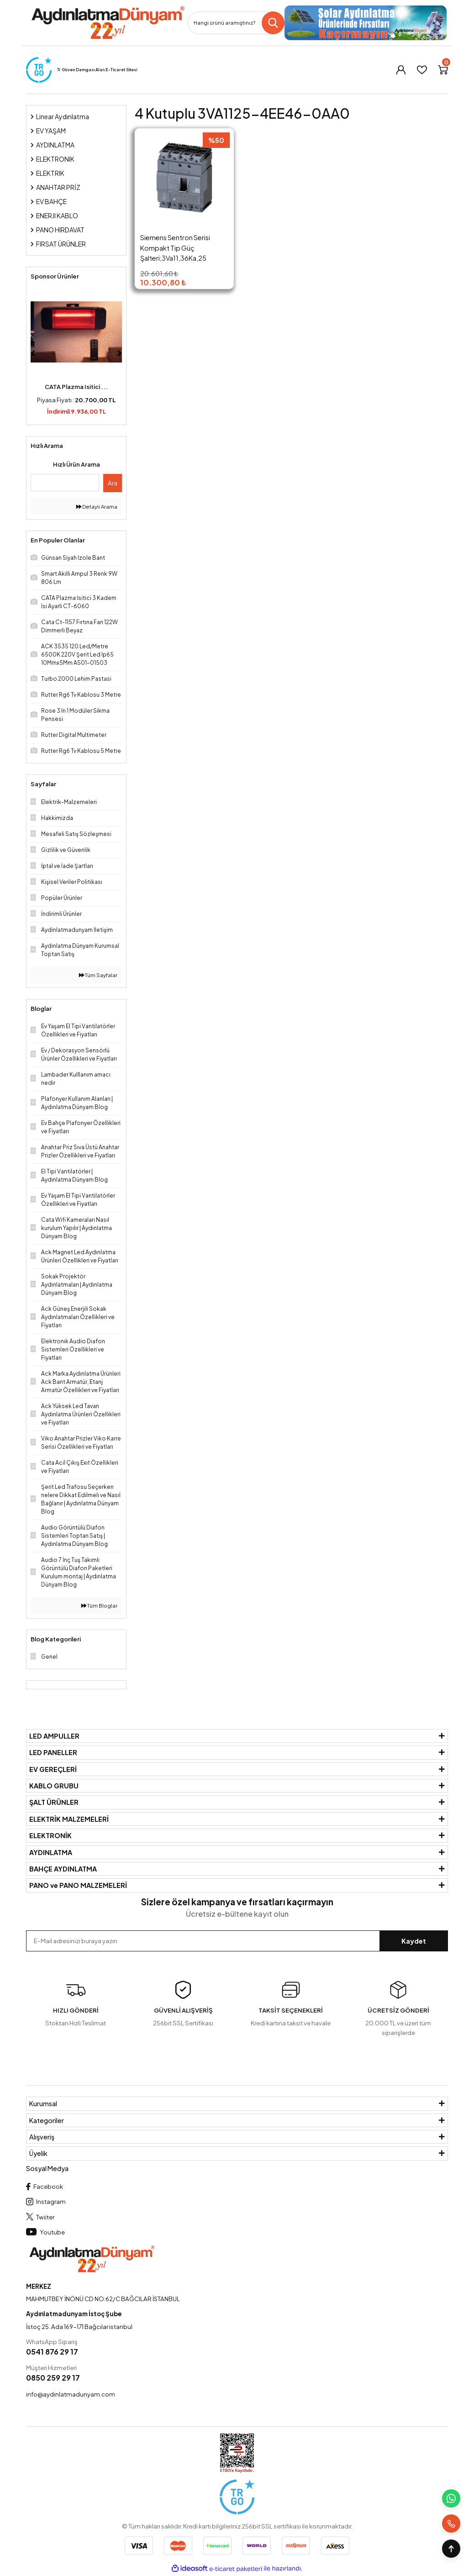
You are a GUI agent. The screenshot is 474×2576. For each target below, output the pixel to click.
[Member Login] (401, 70)
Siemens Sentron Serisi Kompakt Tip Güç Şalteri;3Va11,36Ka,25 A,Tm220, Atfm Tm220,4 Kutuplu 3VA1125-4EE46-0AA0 (178, 248)
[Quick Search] (65, 482)
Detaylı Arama (96, 506)
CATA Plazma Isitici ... (76, 386)
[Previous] (33, 353)
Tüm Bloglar (99, 1605)
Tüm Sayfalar (98, 975)
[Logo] (107, 22)
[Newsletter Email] (237, 1940)
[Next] (119, 353)
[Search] (236, 22)
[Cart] (443, 70)
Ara (112, 483)
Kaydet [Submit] (413, 1941)
